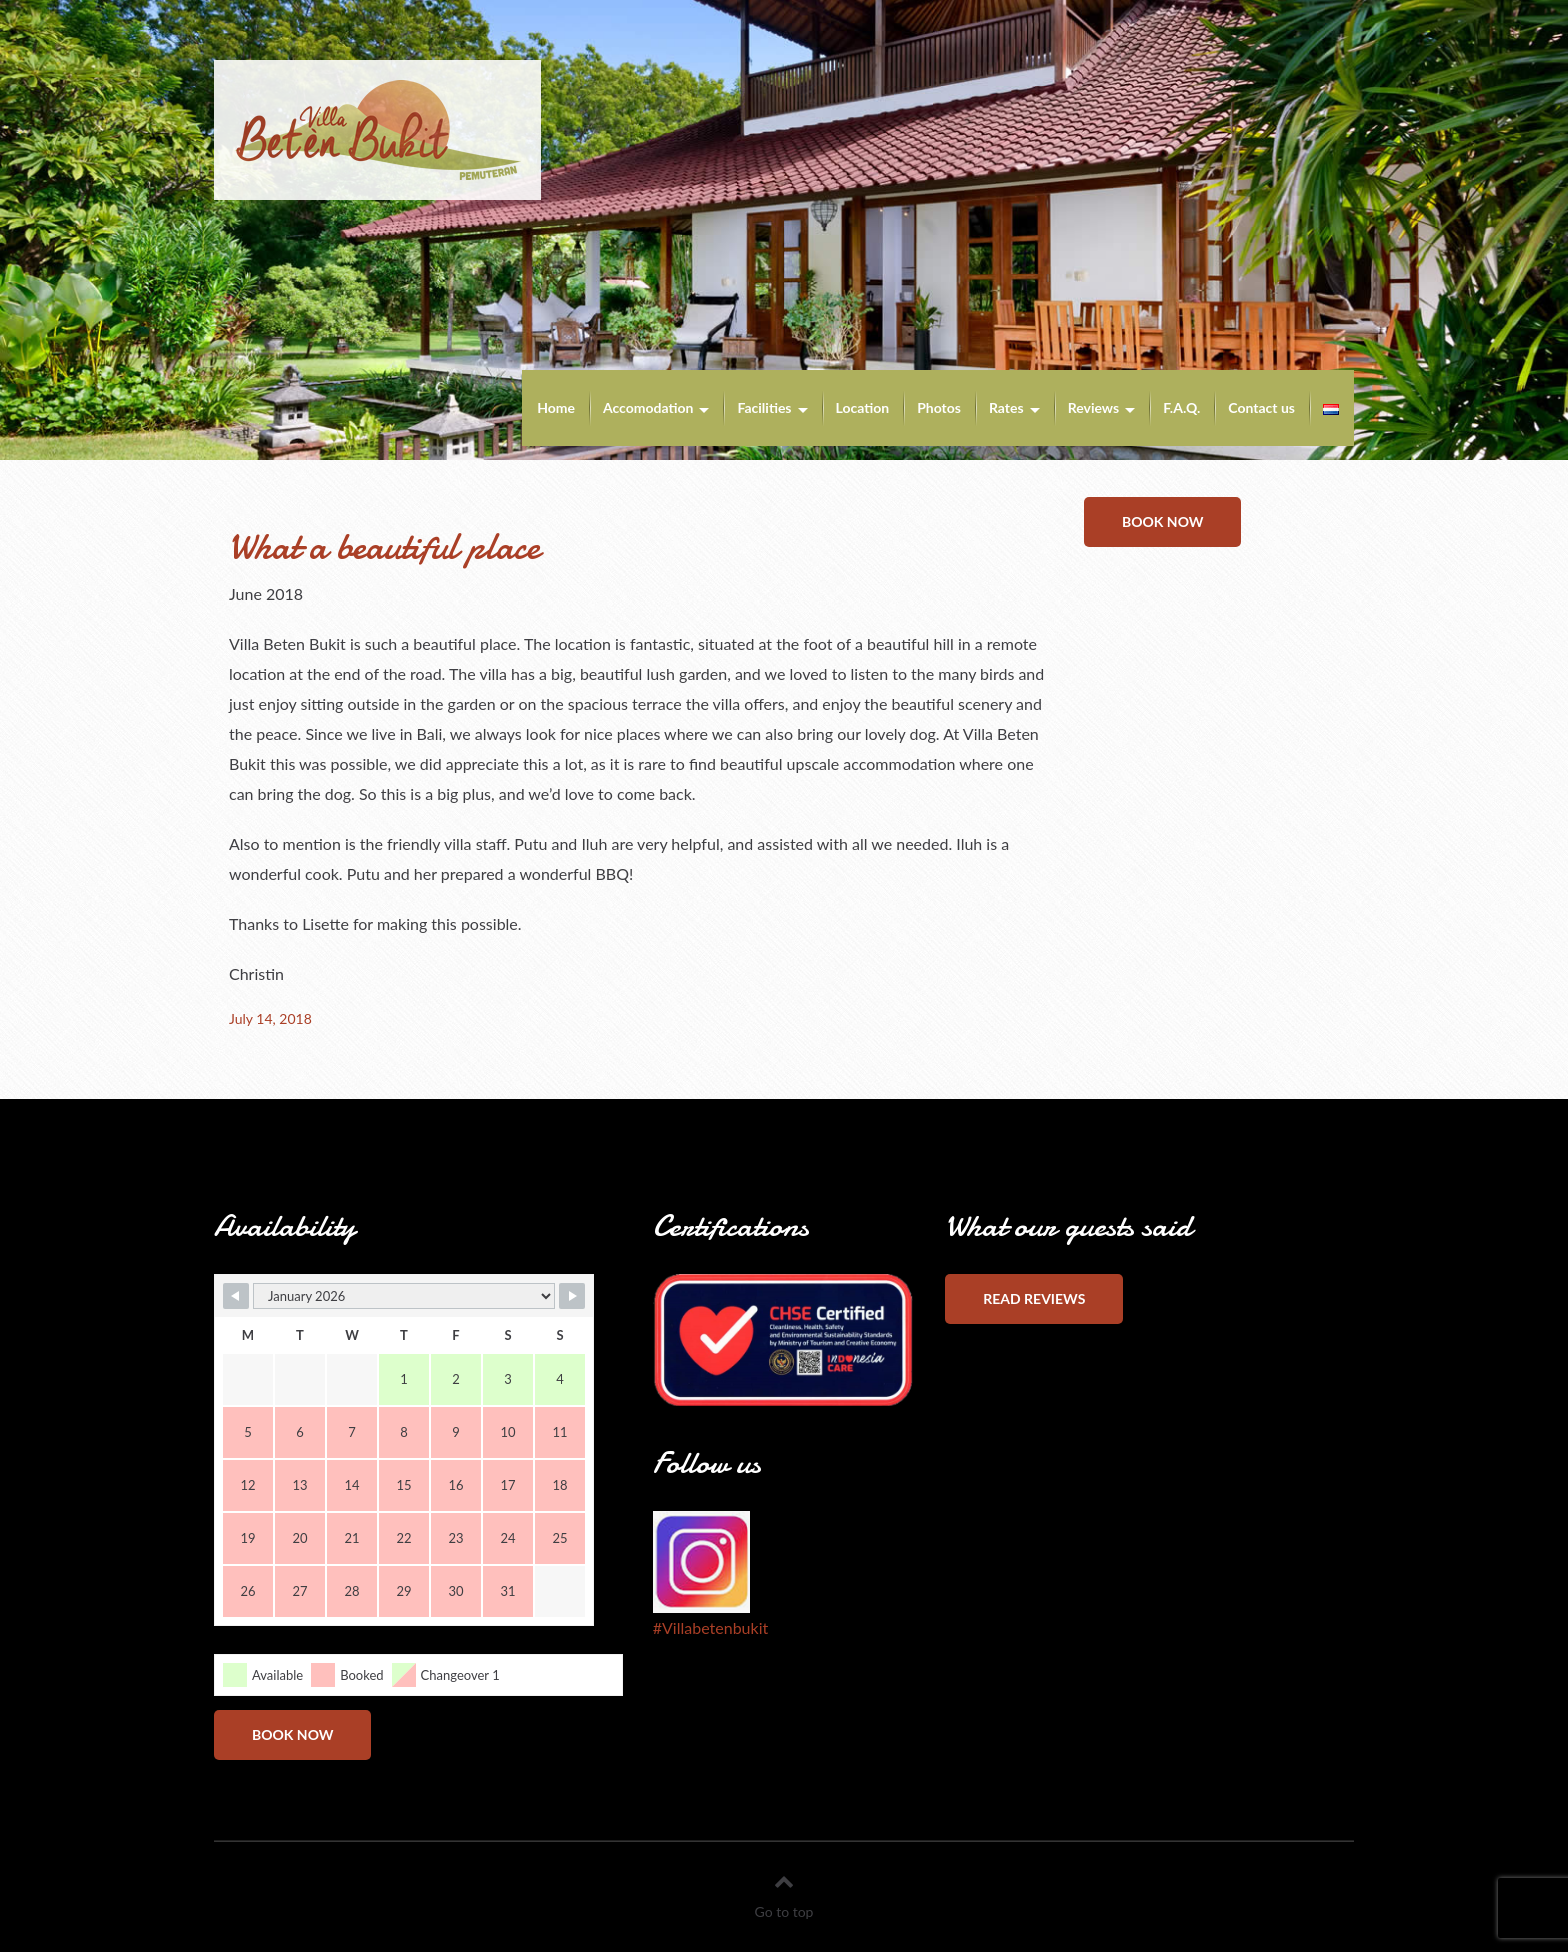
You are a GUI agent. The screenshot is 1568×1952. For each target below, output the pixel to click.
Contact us (1261, 407)
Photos (939, 407)
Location (863, 407)
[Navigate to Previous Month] (236, 1296)
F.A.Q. (1181, 407)
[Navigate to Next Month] (572, 1296)
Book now (1162, 521)
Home (556, 407)
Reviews (1093, 407)
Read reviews (1034, 1298)
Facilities (764, 407)
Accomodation (648, 407)
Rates (1006, 407)
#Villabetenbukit (710, 1627)
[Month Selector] (404, 1296)
